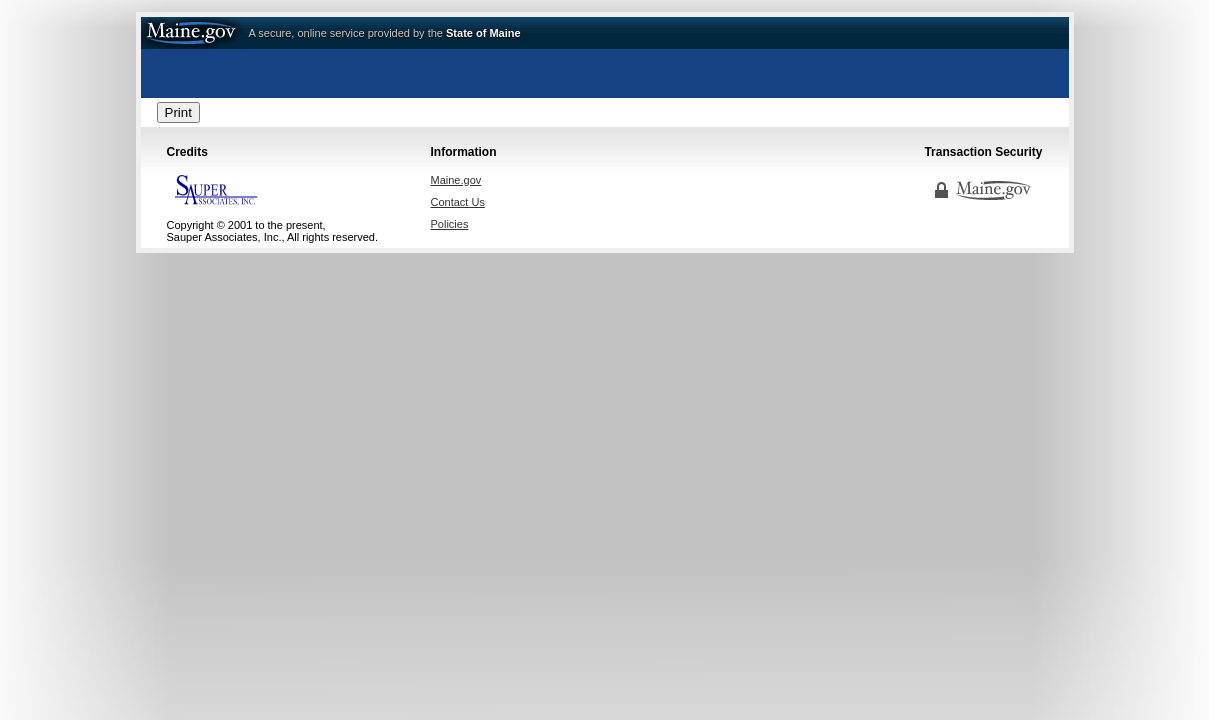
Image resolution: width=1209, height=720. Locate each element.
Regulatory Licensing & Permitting (605, 79)
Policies (450, 224)
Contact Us (458, 202)
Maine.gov (192, 33)
